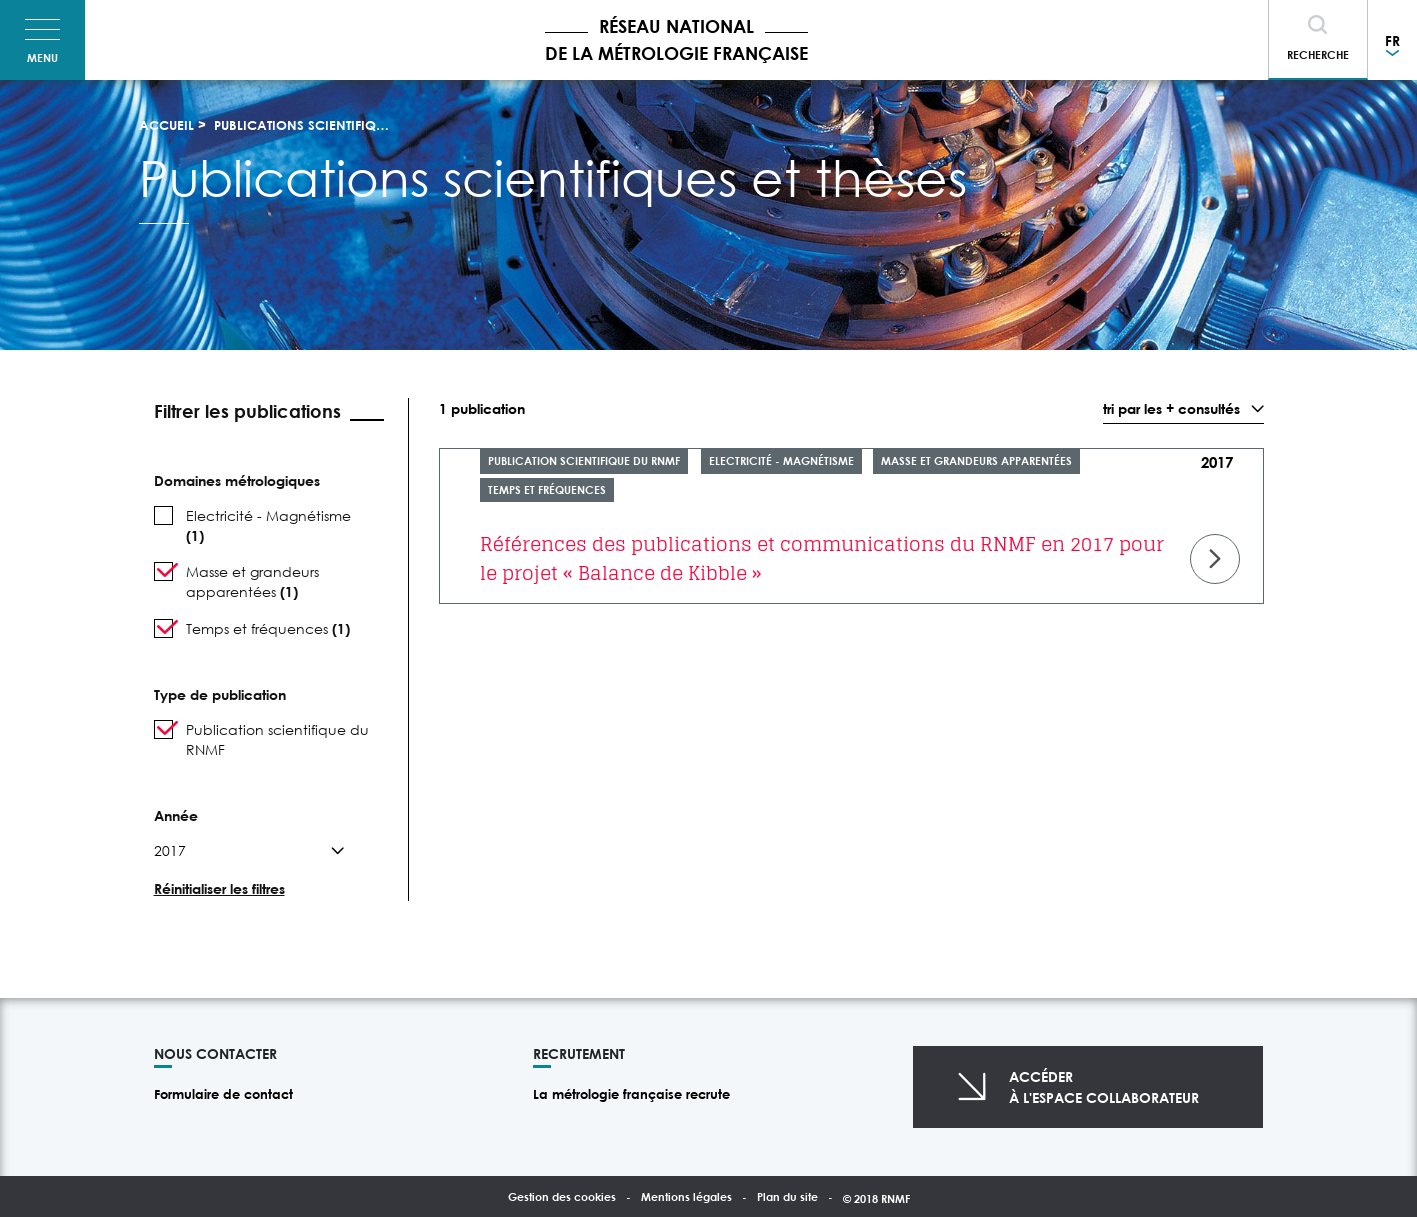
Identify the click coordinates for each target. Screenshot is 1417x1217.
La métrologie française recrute (631, 1094)
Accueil (166, 125)
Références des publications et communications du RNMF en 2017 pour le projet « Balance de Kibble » (822, 558)
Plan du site (787, 1196)
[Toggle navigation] (42, 40)
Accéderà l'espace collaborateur (1104, 1087)
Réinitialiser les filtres (219, 888)
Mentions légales (686, 1196)
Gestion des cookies (562, 1196)
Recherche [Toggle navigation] (1318, 54)
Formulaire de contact (223, 1094)
